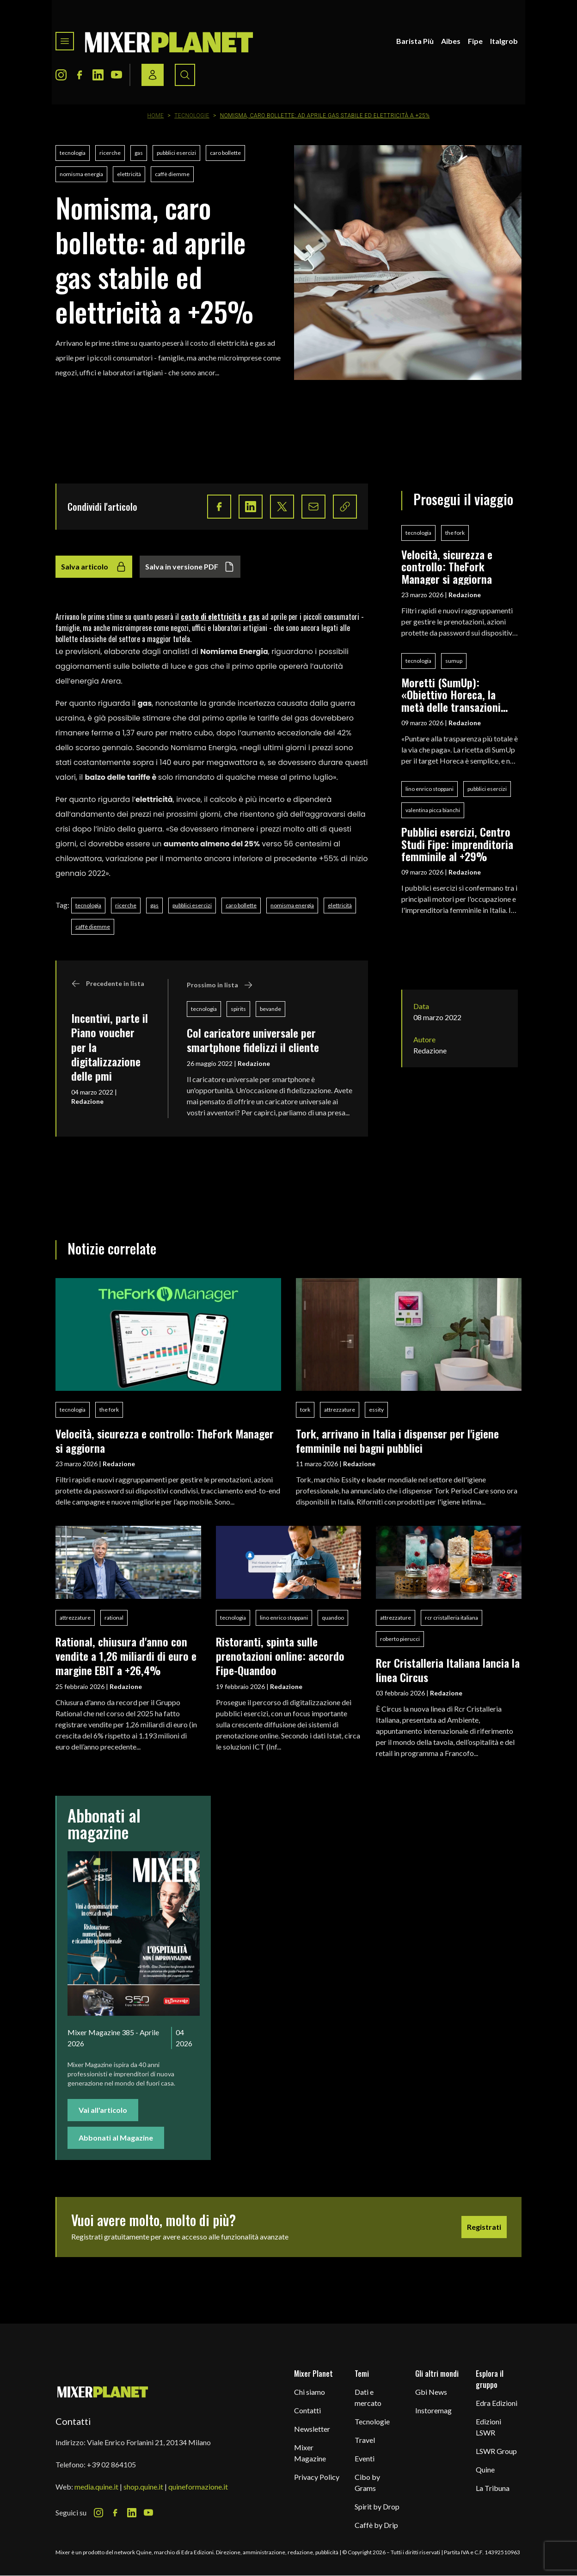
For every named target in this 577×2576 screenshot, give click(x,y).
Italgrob (504, 41)
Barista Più (415, 41)
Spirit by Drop (377, 2506)
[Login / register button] (152, 75)
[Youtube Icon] (116, 74)
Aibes (450, 41)
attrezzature (339, 1409)
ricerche (110, 152)
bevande (270, 1008)
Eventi (364, 2458)
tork (305, 1409)
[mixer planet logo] (102, 2391)
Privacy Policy (316, 2476)
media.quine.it (96, 2486)
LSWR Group (496, 2451)
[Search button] (185, 75)
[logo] (169, 41)
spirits (238, 1008)
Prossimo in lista (220, 985)
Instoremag (433, 2410)
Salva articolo (94, 566)
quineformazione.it (198, 2486)
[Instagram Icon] (61, 74)
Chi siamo (309, 2391)
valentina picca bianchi (432, 810)
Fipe (475, 41)
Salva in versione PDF (190, 566)
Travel (365, 2439)
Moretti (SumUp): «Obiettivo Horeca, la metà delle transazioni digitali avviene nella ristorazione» (451, 694)
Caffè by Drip (376, 2525)
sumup (453, 660)
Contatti (307, 2410)
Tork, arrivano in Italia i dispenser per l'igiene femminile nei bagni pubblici (397, 1440)
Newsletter (312, 2428)
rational (113, 1617)
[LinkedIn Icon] (98, 74)
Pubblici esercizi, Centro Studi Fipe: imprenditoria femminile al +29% (457, 844)
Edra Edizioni (496, 2403)
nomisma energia (81, 174)
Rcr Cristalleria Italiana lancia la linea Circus (448, 1669)
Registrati (484, 2226)
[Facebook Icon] (79, 74)
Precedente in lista (107, 983)
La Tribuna (492, 2488)
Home (155, 115)
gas (139, 152)
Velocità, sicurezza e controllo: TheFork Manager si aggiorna (446, 566)
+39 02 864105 (111, 2464)
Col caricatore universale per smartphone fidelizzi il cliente (253, 1039)
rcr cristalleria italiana (451, 1617)
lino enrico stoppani (429, 788)
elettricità (129, 174)
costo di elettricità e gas (220, 616)
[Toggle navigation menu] (64, 41)
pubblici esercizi (176, 152)
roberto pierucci (400, 1638)
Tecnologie (191, 115)
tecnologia (73, 152)
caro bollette (225, 152)
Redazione (87, 1101)
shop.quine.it (143, 2486)
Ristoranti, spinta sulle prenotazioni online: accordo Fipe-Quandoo (280, 1656)
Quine (485, 2469)
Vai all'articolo (103, 2109)
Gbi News (431, 2391)
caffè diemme (172, 174)
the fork (455, 532)
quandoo (333, 1617)
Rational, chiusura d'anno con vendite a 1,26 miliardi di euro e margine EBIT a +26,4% (125, 1656)
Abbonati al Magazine (116, 2137)
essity (376, 1409)
